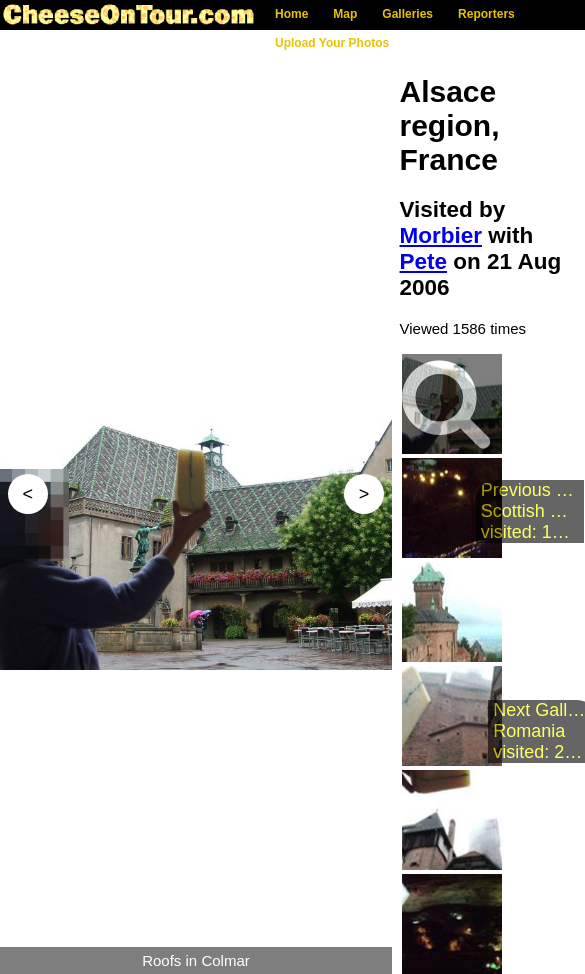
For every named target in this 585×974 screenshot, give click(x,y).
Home (291, 14)
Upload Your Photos (332, 43)
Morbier (441, 235)
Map (345, 14)
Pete (424, 261)
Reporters (486, 14)
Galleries (407, 14)
